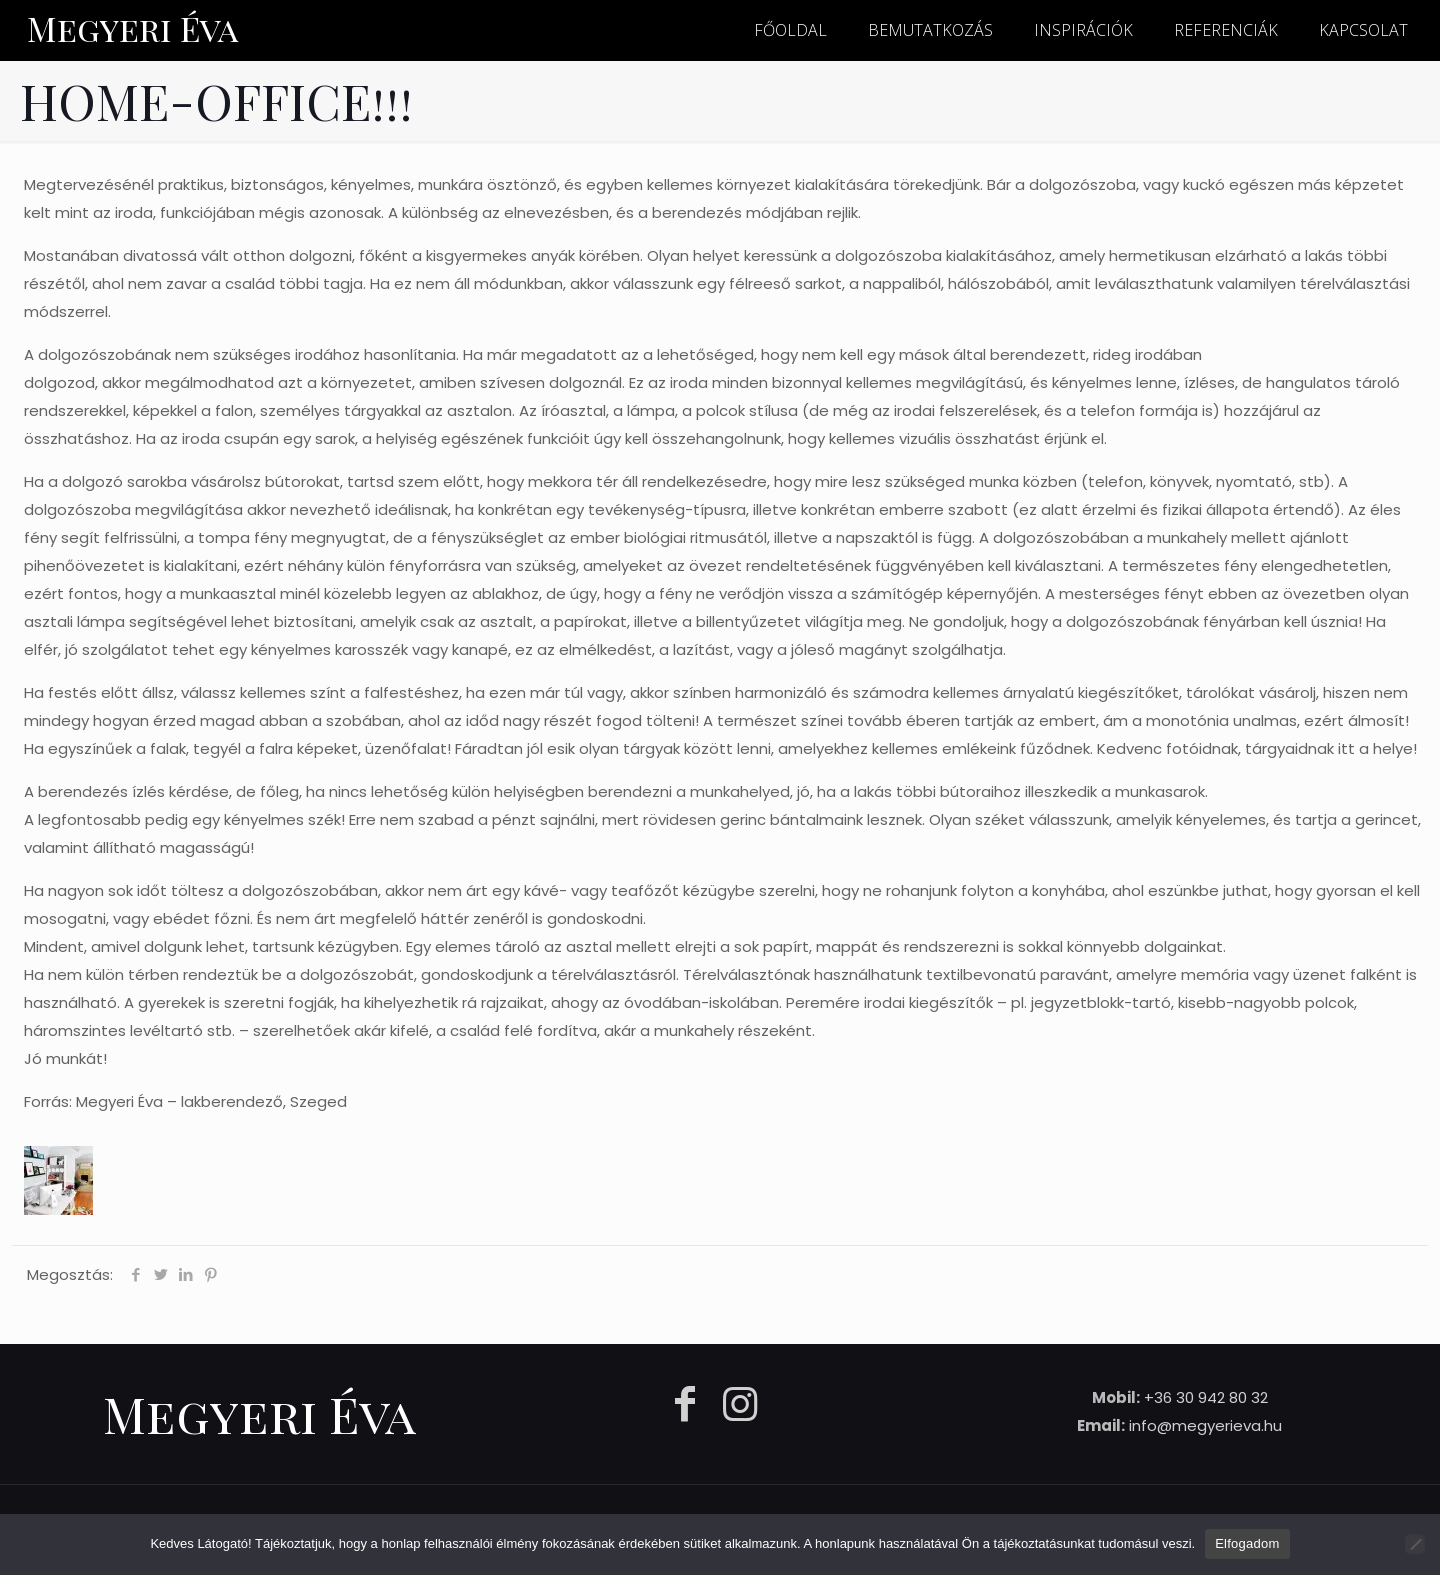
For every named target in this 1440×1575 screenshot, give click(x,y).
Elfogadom (1247, 1543)
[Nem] (1415, 1544)
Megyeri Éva (132, 28)
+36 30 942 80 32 (1206, 1397)
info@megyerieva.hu (1205, 1425)
